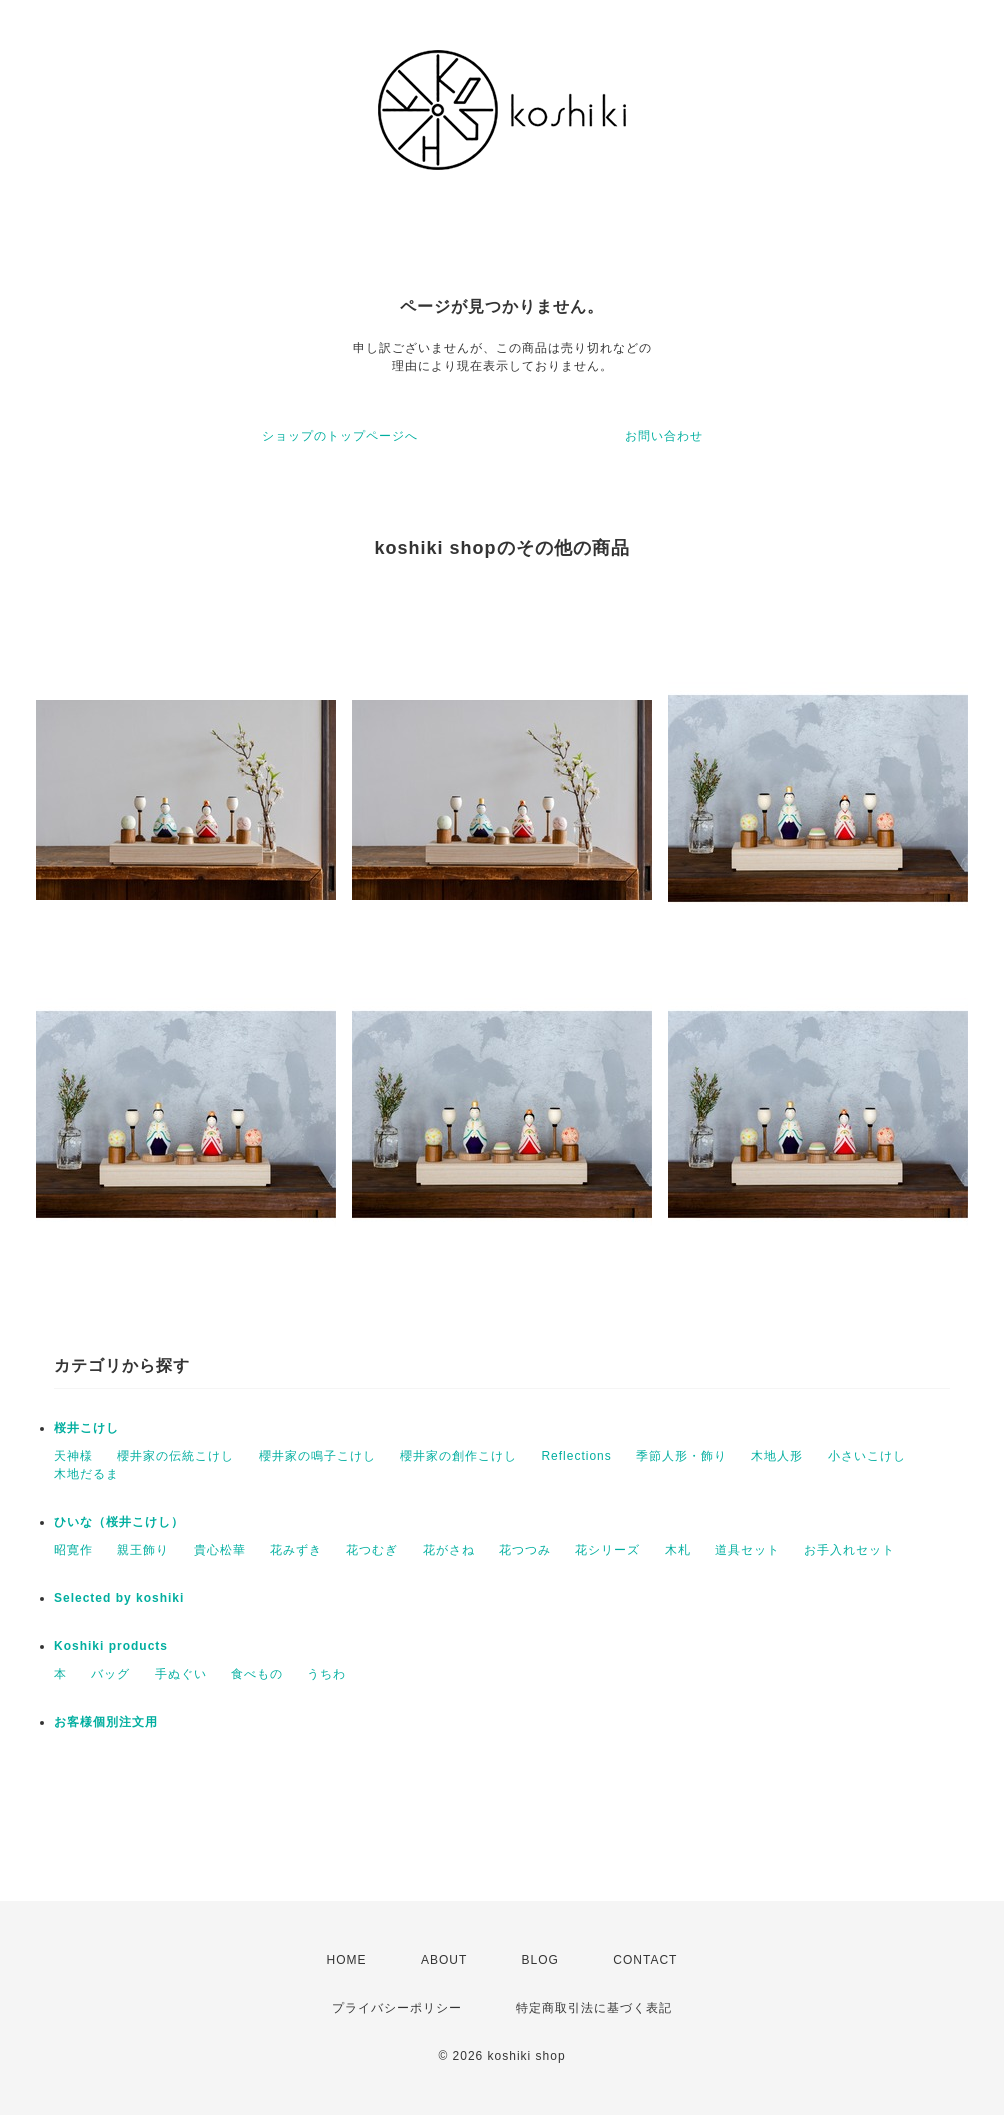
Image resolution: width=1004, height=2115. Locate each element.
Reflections (576, 1456)
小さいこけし (867, 1456)
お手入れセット (849, 1550)
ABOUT (444, 1960)
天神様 (73, 1456)
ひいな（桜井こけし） (119, 1522)
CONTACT (645, 1960)
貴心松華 (220, 1550)
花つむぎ (372, 1550)
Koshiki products (111, 1646)
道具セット (747, 1550)
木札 (678, 1550)
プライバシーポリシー (397, 2008)
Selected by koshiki (119, 1598)
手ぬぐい (181, 1674)
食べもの (257, 1674)
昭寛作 (73, 1550)
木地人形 (777, 1456)
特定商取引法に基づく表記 (594, 2008)
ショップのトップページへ (340, 436)
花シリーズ (607, 1550)
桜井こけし (86, 1428)
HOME (347, 1960)
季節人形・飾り (681, 1456)
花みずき (296, 1550)
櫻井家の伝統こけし (175, 1456)
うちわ (326, 1674)
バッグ (110, 1674)
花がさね (449, 1550)
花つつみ (525, 1550)
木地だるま (86, 1474)
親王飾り (143, 1550)
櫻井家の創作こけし (458, 1456)
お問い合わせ (664, 436)
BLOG (540, 1960)
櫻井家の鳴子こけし (317, 1456)
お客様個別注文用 (106, 1722)
